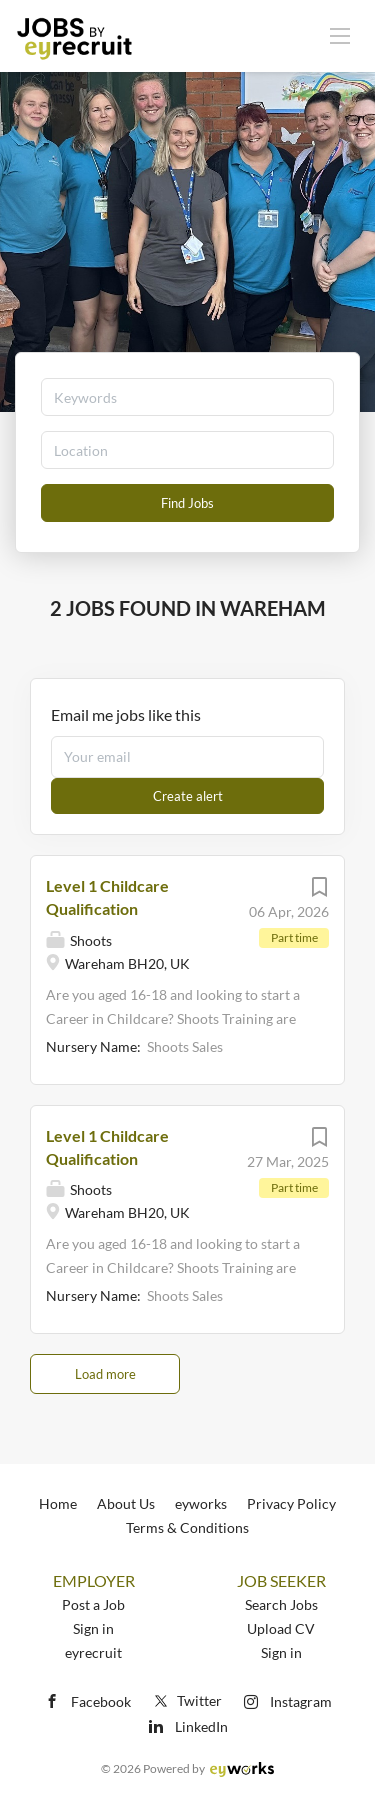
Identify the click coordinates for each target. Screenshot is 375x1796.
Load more (105, 1374)
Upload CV (281, 1628)
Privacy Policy (291, 1503)
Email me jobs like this (126, 714)
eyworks (201, 1503)
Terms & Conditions (187, 1527)
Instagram (301, 1701)
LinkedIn (201, 1726)
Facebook (101, 1701)
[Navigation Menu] (340, 35)
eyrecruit (93, 1652)
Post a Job (93, 1604)
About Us (126, 1503)
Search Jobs (281, 1604)
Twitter (186, 1700)
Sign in (93, 1628)
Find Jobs (187, 503)
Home (58, 1503)
